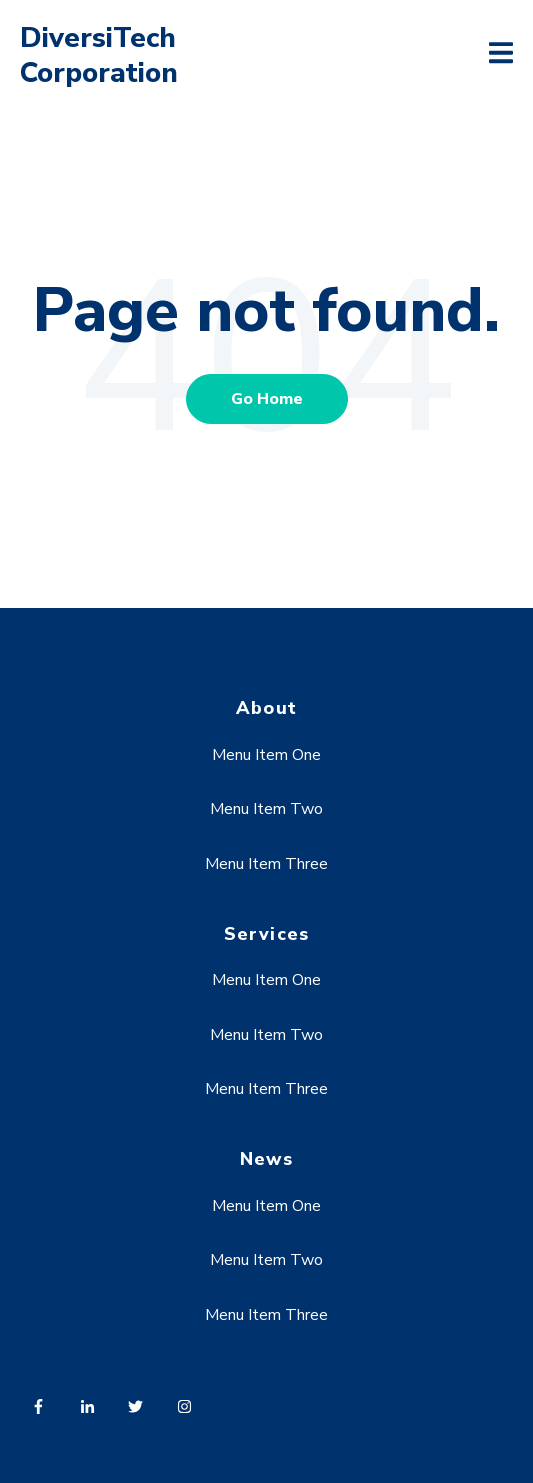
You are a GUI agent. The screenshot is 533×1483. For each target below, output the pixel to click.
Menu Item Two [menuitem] (266, 809)
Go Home (267, 399)
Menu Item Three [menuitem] (266, 864)
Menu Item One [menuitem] (266, 755)
